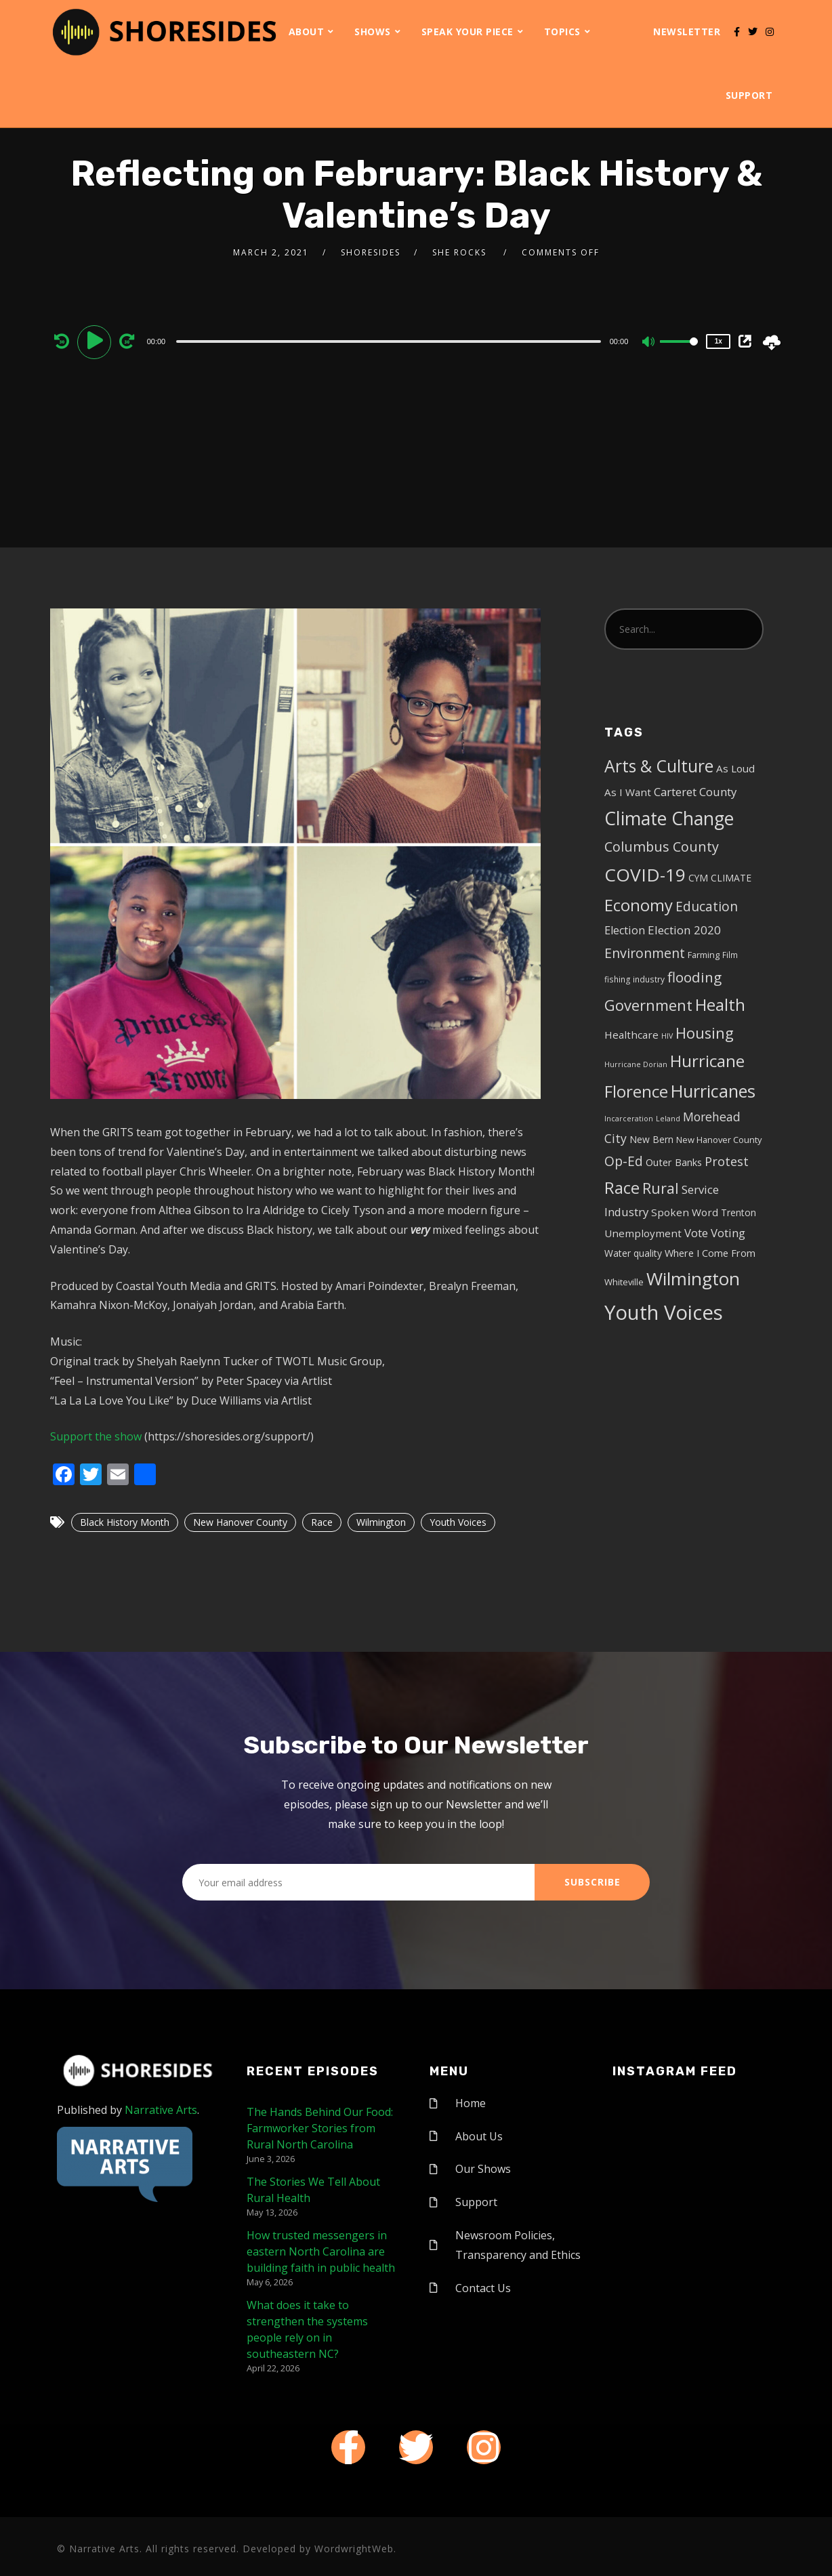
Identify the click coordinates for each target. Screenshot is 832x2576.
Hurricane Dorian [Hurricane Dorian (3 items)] (635, 1064)
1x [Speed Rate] (718, 341)
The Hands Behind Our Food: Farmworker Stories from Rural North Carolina (320, 2128)
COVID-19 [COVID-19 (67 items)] (645, 875)
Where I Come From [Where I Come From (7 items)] (710, 1253)
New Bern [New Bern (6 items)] (651, 1139)
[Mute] (649, 343)
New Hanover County (240, 1522)
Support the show (96, 1436)
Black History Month (124, 1522)
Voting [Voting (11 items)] (728, 1233)
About (307, 31)
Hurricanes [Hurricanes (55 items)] (713, 1090)
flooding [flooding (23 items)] (694, 977)
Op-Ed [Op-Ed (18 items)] (623, 1161)
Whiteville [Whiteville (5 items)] (624, 1282)
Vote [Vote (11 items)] (696, 1233)
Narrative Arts (161, 2109)
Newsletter (686, 31)
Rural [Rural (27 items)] (660, 1188)
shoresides (370, 252)
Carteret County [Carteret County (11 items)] (695, 791)
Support (749, 95)
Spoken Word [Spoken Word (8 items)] (684, 1212)
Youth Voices (458, 1522)
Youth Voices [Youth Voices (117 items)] (663, 1312)
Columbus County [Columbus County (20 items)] (661, 846)
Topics (562, 31)
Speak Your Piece (467, 31)
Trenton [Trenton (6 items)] (738, 1212)
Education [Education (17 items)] (706, 906)
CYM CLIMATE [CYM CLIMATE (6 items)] (719, 877)
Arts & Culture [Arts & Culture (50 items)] (658, 766)
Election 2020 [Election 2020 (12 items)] (684, 930)
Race (322, 1522)
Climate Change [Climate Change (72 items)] (669, 818)
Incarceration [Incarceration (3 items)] (628, 1118)
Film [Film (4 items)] (730, 954)
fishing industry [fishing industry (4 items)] (634, 979)
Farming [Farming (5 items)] (704, 955)
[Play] (96, 340)
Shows (372, 31)
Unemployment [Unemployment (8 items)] (643, 1233)
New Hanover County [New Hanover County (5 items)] (719, 1140)
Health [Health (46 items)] (720, 1004)
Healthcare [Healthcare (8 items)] (631, 1034)
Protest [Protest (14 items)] (727, 1161)
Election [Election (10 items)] (624, 930)
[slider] (388, 341)
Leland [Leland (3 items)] (668, 1118)
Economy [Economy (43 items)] (638, 905)
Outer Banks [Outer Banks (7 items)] (674, 1162)
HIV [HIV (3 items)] (667, 1036)
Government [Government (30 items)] (648, 1005)
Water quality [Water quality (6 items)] (633, 1253)
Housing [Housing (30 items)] (704, 1033)
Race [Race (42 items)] (622, 1188)
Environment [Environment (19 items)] (644, 953)
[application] (390, 340)
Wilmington (381, 1522)
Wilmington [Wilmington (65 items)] (693, 1278)
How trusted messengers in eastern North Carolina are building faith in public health (321, 2251)
